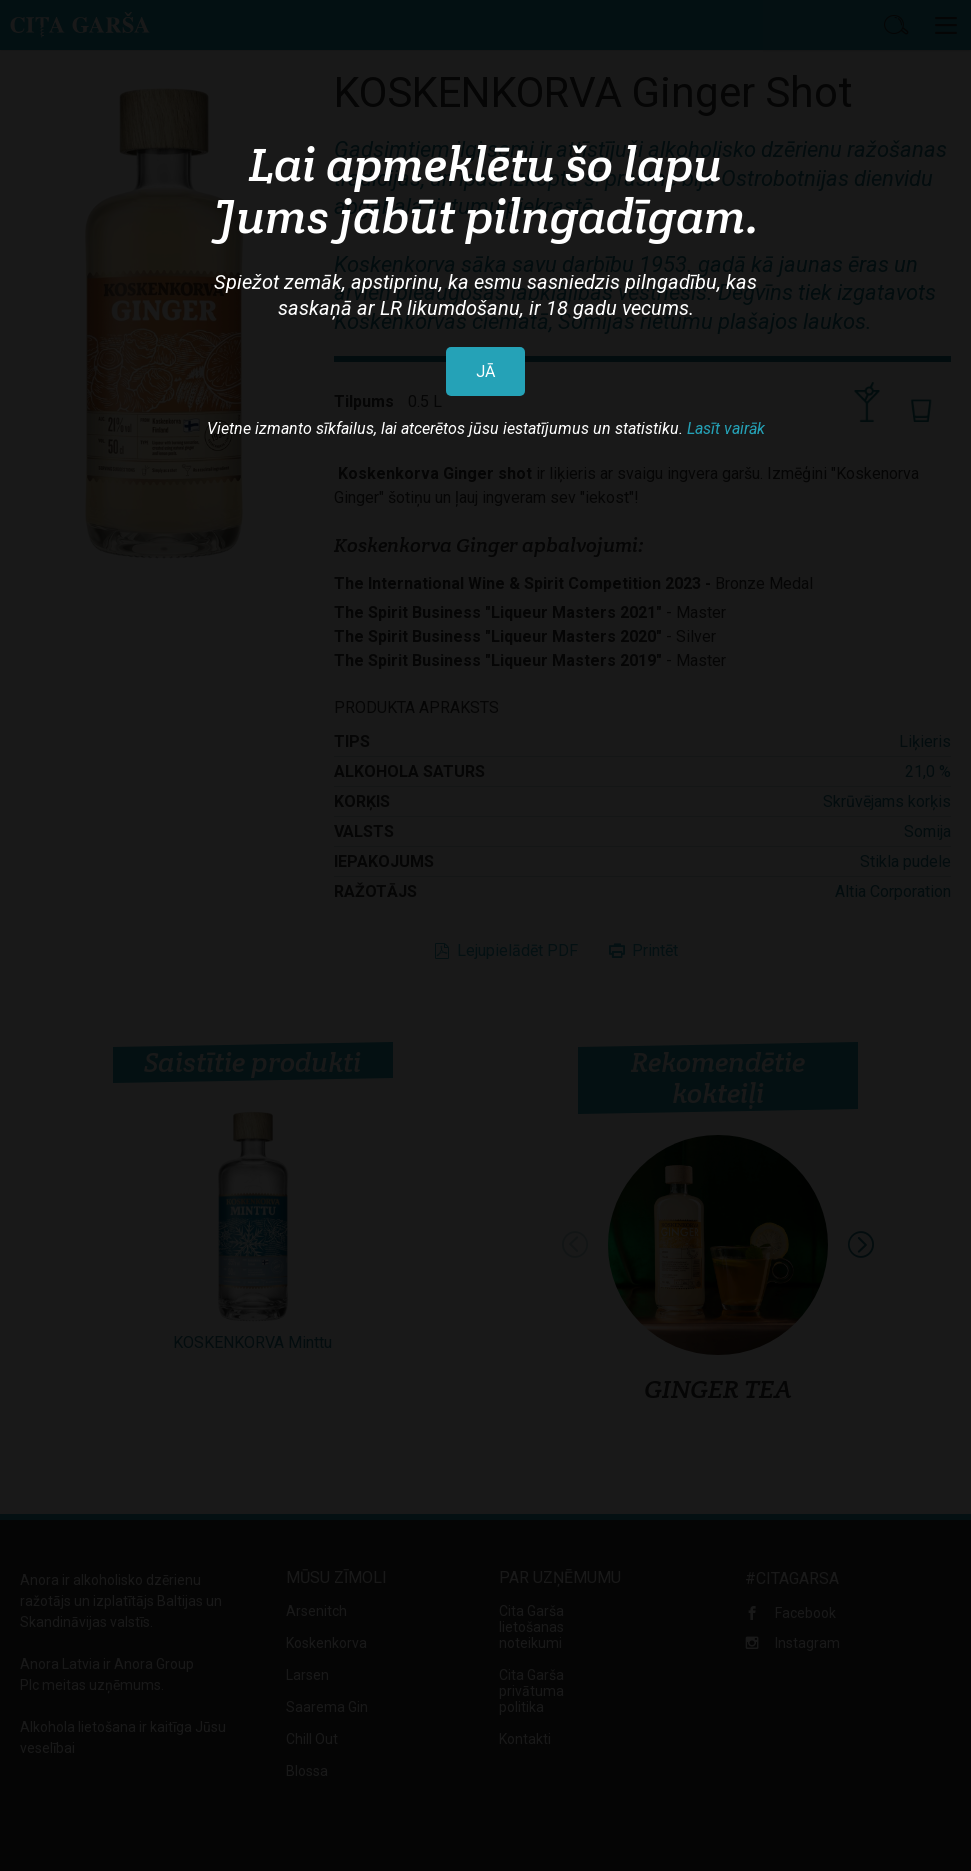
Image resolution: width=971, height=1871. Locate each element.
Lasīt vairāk (726, 428)
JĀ (485, 371)
